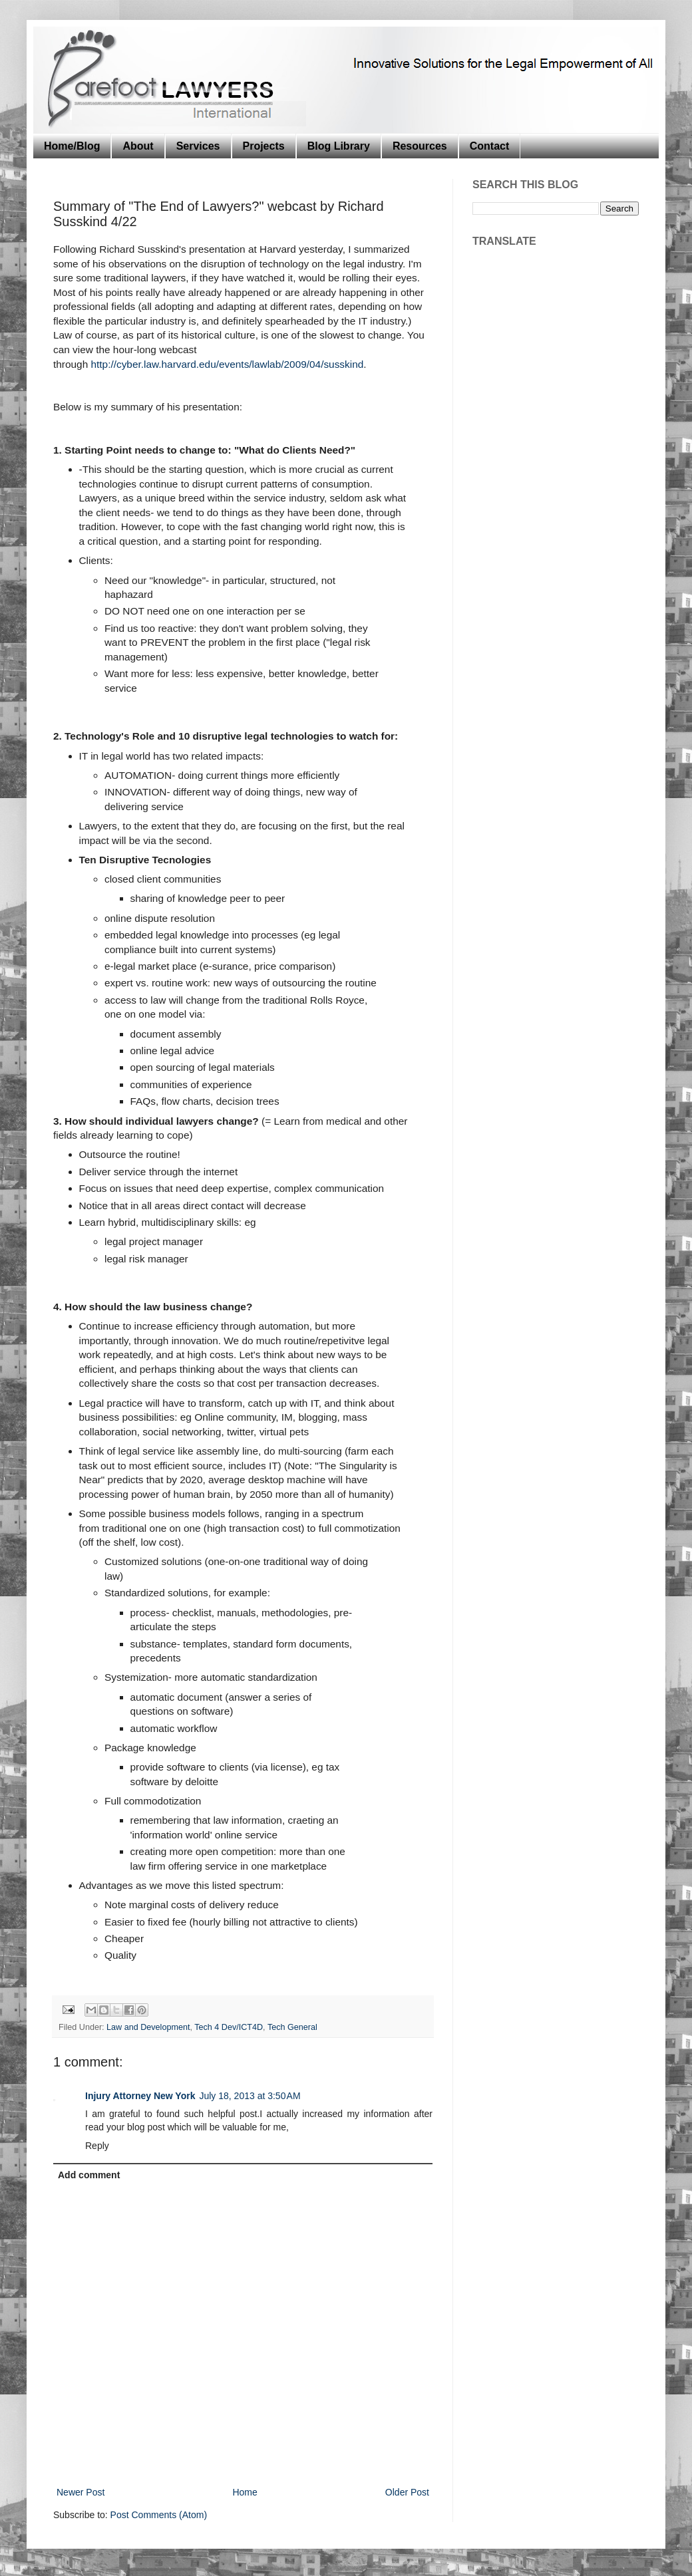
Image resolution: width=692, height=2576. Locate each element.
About (137, 146)
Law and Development (148, 2027)
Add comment (89, 2175)
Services (198, 146)
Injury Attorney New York (140, 2095)
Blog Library (338, 146)
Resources (420, 146)
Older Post (407, 2492)
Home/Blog (72, 146)
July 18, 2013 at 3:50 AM (249, 2095)
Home (244, 2492)
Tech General (292, 2027)
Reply (97, 2145)
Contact (490, 146)
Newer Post (80, 2492)
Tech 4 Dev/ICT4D (228, 2027)
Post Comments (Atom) (158, 2514)
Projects (264, 146)
